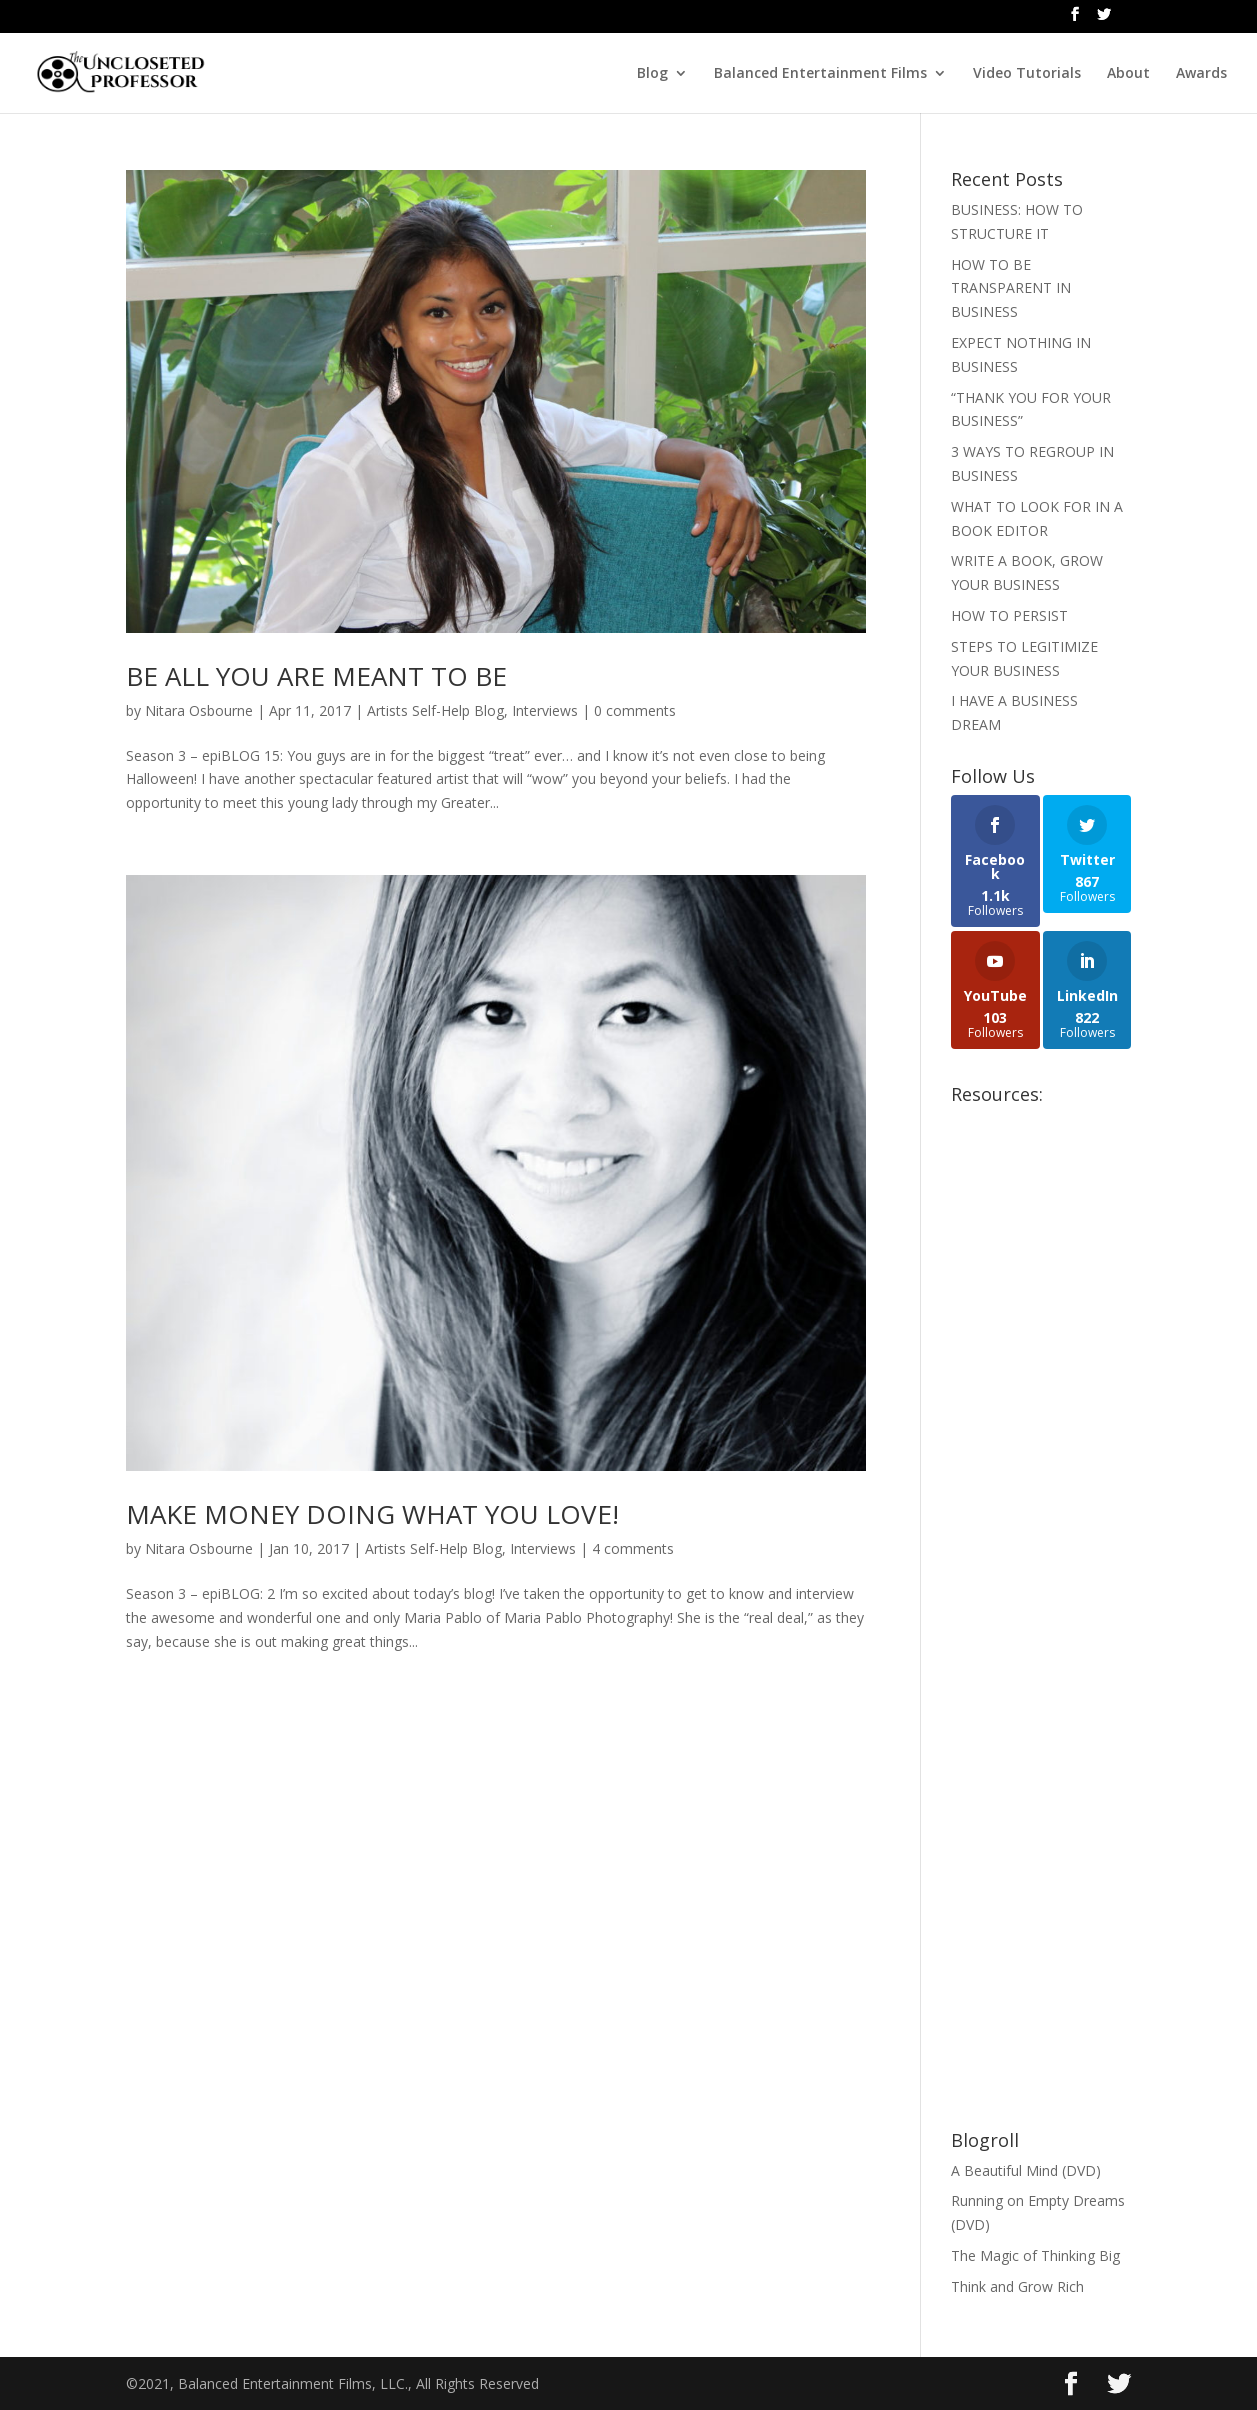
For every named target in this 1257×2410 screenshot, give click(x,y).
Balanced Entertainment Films (820, 74)
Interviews (545, 710)
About (1128, 74)
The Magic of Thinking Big (1035, 2255)
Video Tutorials (1027, 74)
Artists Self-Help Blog (435, 710)
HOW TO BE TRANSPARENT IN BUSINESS (1011, 288)
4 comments (633, 1548)
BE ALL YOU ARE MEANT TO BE (316, 676)
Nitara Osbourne (199, 710)
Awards (1201, 74)
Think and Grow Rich (1017, 2286)
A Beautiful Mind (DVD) (1026, 2170)
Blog (652, 74)
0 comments (635, 710)
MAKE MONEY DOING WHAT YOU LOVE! (372, 1514)
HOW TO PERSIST (1009, 615)
